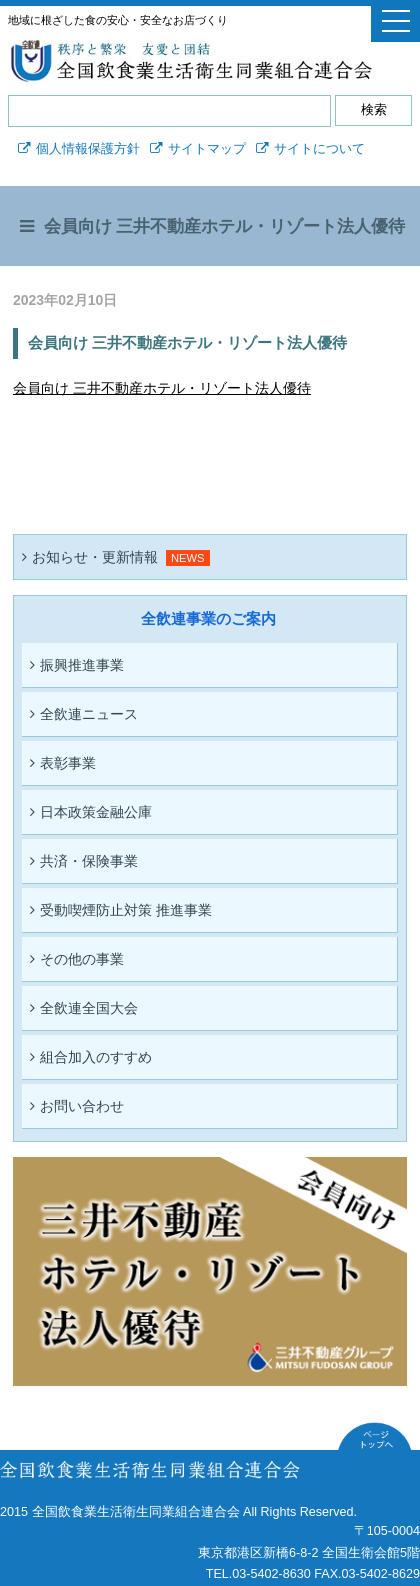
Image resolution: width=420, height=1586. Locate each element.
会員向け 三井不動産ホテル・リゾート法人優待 (162, 388)
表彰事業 (63, 763)
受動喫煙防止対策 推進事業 (121, 910)
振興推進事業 (77, 665)
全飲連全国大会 (84, 1008)
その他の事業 (77, 959)
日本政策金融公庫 (91, 812)
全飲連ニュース (84, 714)
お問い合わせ (77, 1106)
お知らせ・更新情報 (90, 557)
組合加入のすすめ (91, 1057)
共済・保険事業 (84, 861)
